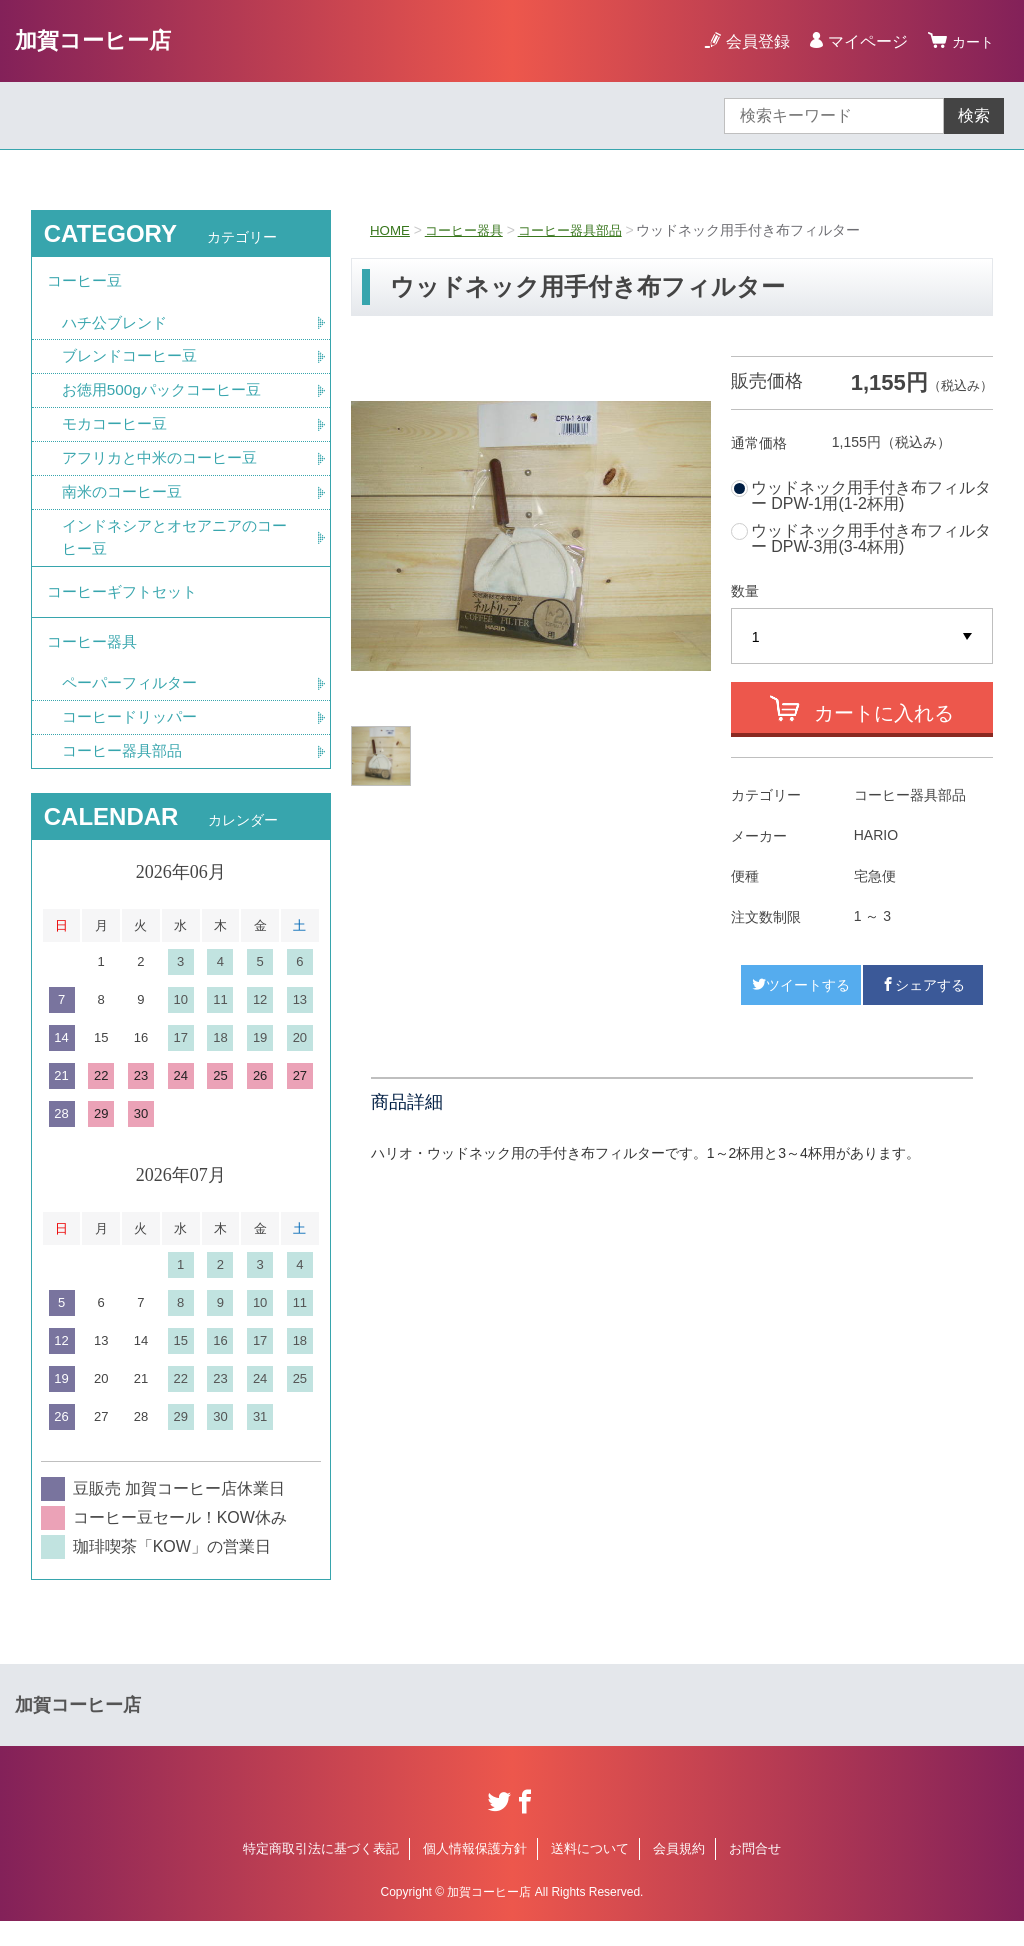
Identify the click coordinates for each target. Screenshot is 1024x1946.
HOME (391, 230)
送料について (590, 1873)
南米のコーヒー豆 (126, 502)
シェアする (923, 985)
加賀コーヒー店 (100, 40)
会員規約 (679, 1873)
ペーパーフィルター (134, 705)
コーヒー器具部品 (582, 230)
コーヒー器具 (469, 230)
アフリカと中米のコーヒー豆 (166, 467)
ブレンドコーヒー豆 (134, 362)
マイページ (862, 41)
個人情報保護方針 (475, 1873)
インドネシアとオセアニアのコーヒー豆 (174, 549)
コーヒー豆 (87, 283)
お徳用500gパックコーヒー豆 (168, 397)
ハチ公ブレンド (118, 327)
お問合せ (755, 1873)
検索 (974, 115)
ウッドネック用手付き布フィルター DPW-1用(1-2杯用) (871, 496)
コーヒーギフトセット (127, 606)
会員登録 (752, 41)
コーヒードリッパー (134, 740)
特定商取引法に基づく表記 (321, 1873)
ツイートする (801, 985)
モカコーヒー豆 (118, 432)
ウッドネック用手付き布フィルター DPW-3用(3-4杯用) (871, 539)
